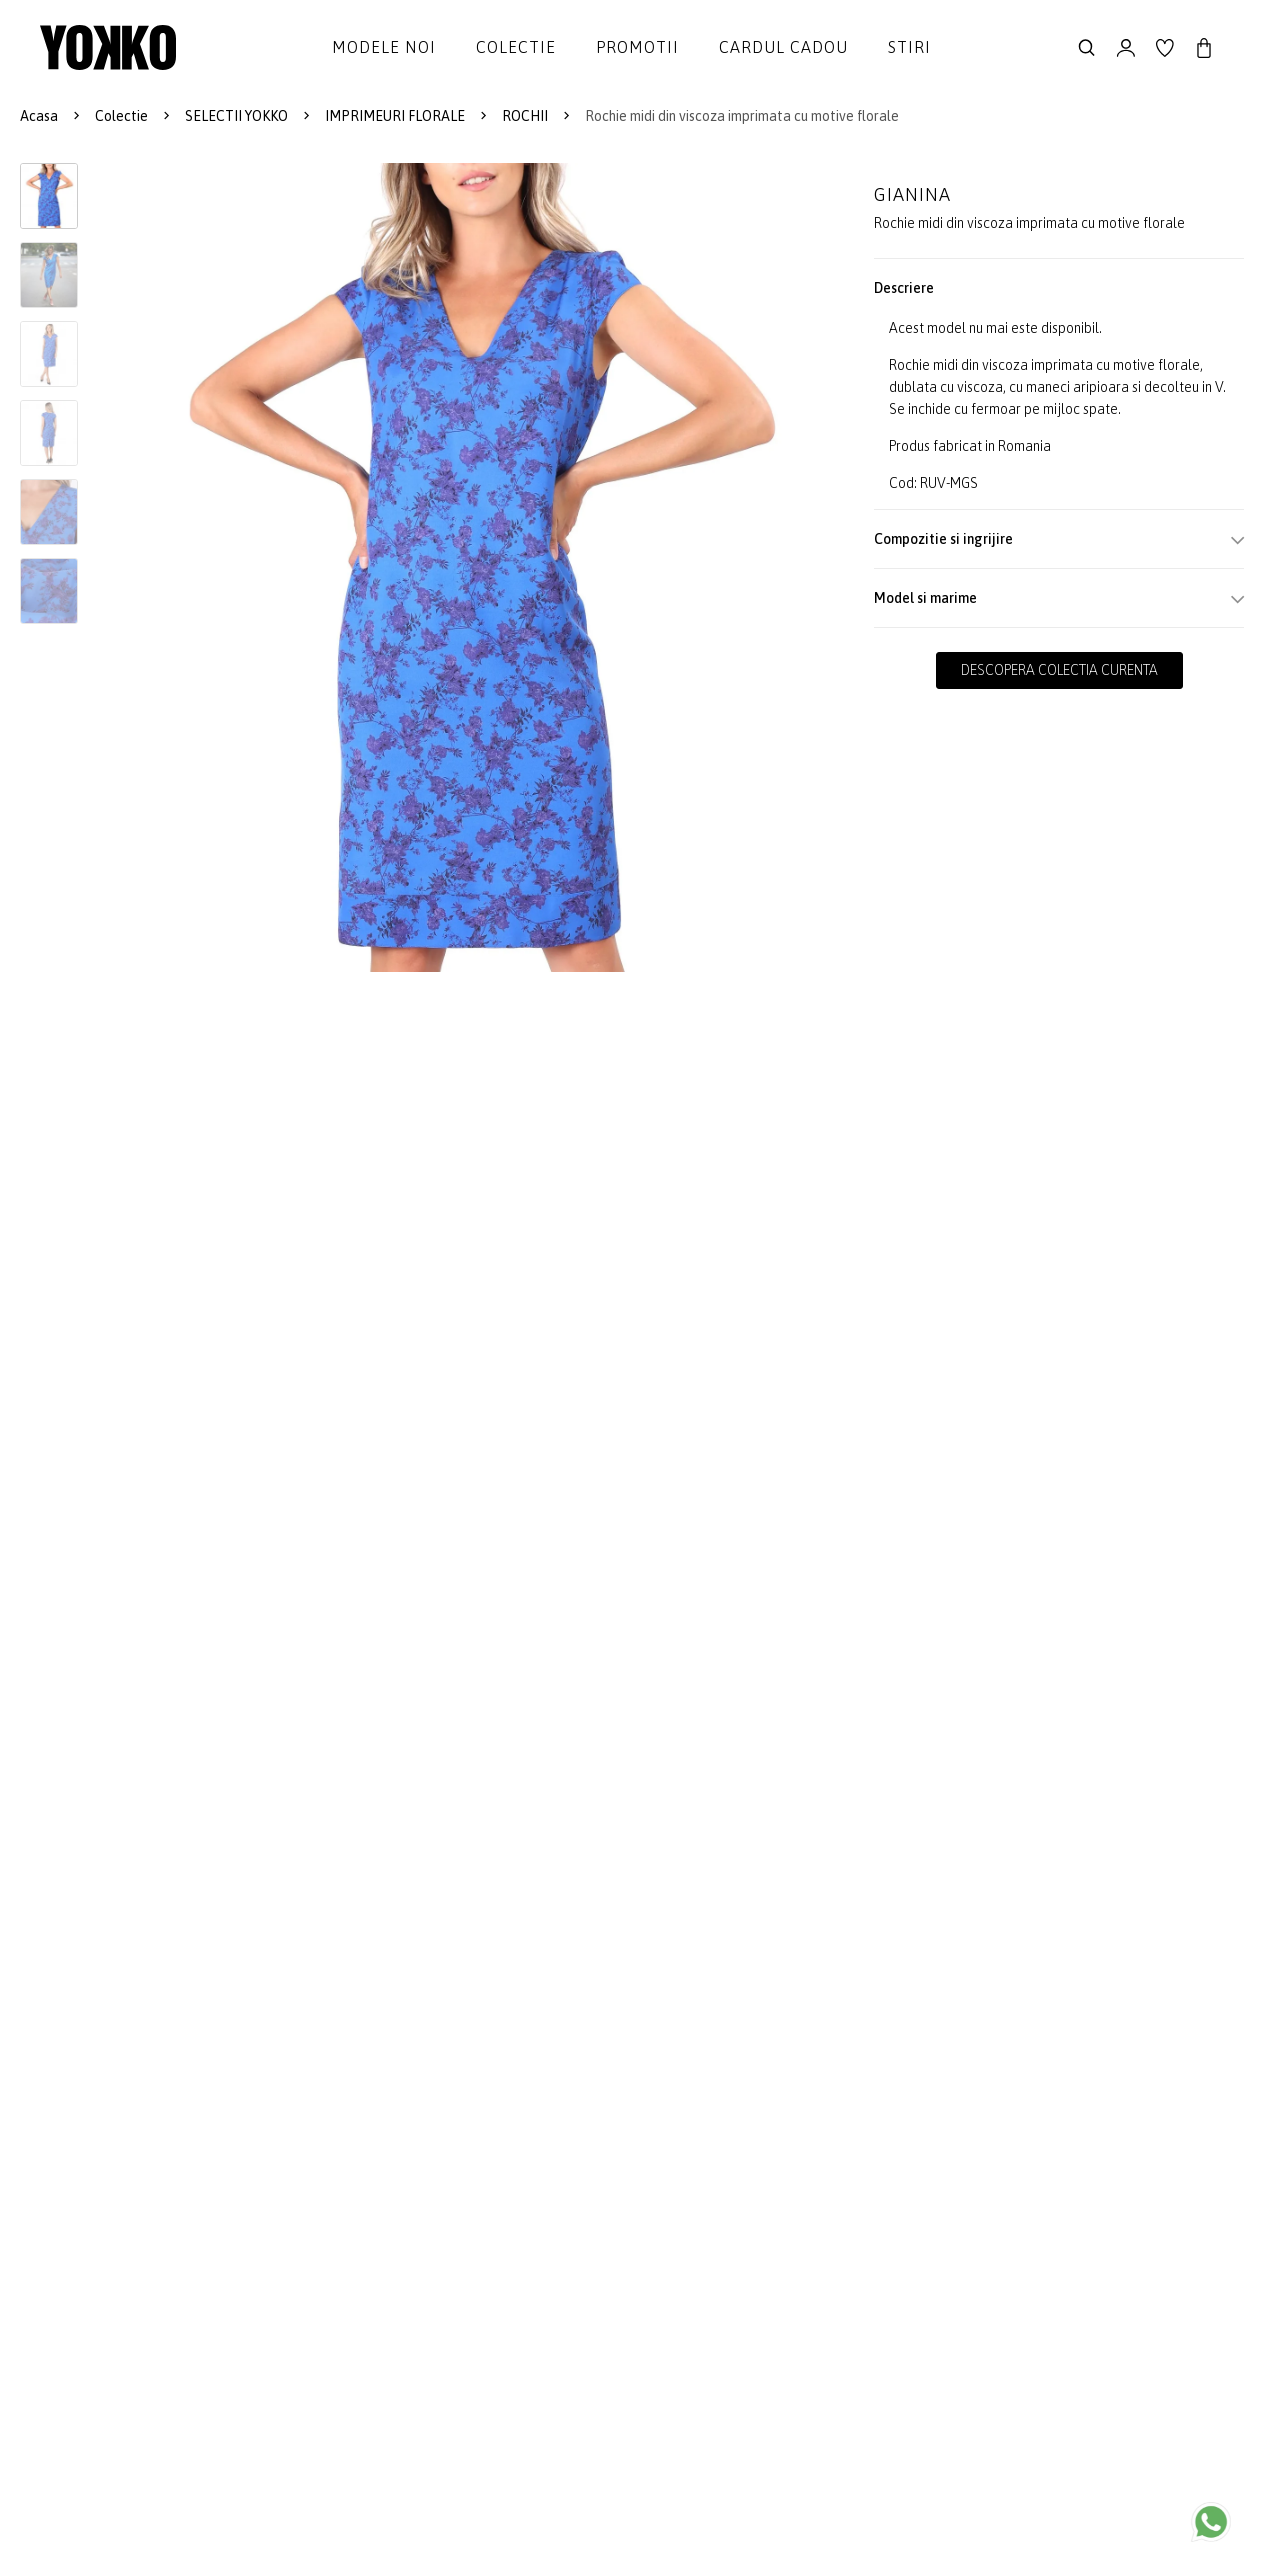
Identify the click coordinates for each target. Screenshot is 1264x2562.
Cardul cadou (783, 47)
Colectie (516, 47)
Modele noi (384, 47)
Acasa (39, 116)
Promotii (637, 47)
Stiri (909, 47)
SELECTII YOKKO (236, 116)
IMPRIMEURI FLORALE (395, 116)
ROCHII (525, 116)
